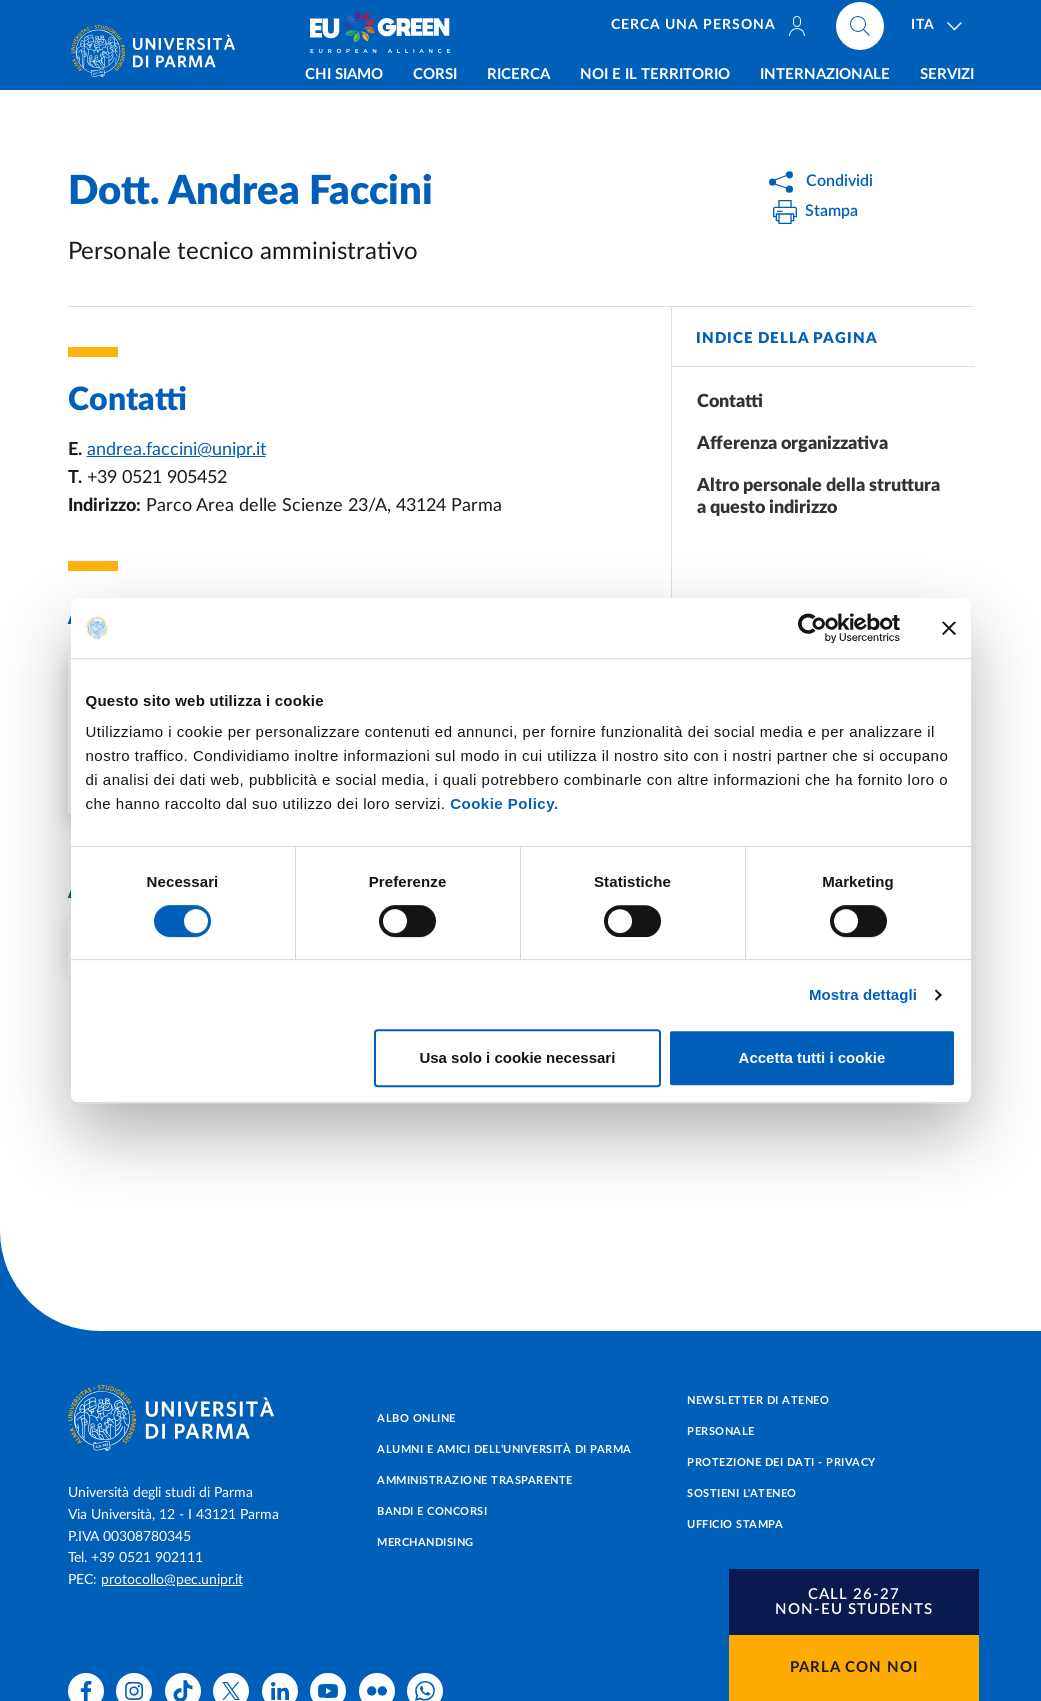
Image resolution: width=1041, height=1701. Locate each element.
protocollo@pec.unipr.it (172, 1580)
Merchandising (425, 1542)
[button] (854, 1602)
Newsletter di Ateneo (758, 1400)
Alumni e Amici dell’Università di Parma (504, 1449)
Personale (721, 1431)
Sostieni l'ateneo (742, 1493)
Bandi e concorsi (432, 1511)
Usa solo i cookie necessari (517, 1057)
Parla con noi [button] (854, 1667)
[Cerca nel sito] (860, 30)
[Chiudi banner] (949, 628)
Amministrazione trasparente (475, 1480)
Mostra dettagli (863, 994)
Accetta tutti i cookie (812, 1057)
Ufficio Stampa (735, 1524)
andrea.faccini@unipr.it (176, 450)
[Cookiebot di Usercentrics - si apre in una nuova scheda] (812, 628)
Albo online (416, 1418)
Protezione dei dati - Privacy (781, 1462)
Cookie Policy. (504, 803)
